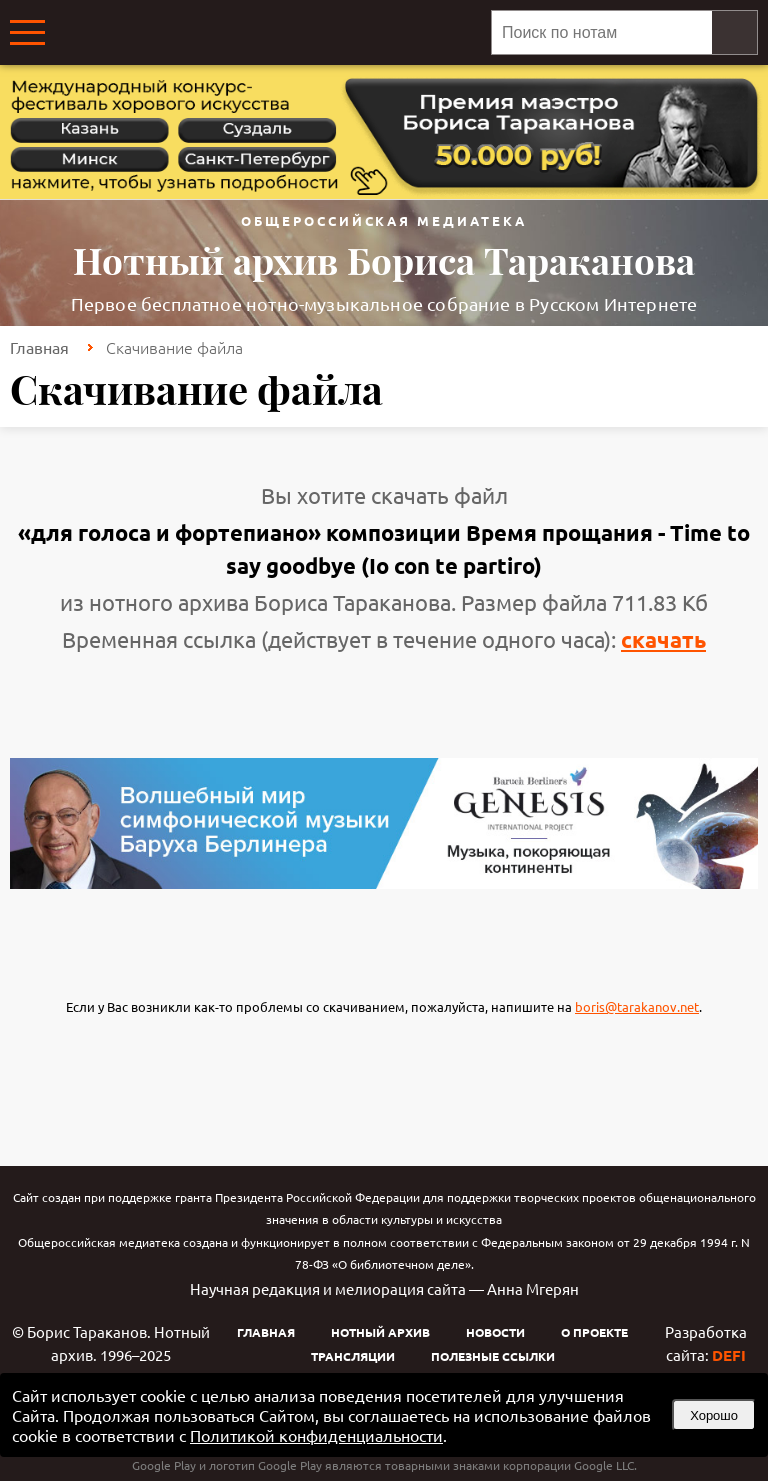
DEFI (729, 1355)
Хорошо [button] (714, 1415)
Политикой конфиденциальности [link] (316, 1435)
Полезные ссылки (493, 1356)
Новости (495, 1332)
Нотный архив (380, 1332)
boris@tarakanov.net (637, 1006)
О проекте (594, 1332)
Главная (39, 347)
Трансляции (353, 1356)
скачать (663, 639)
